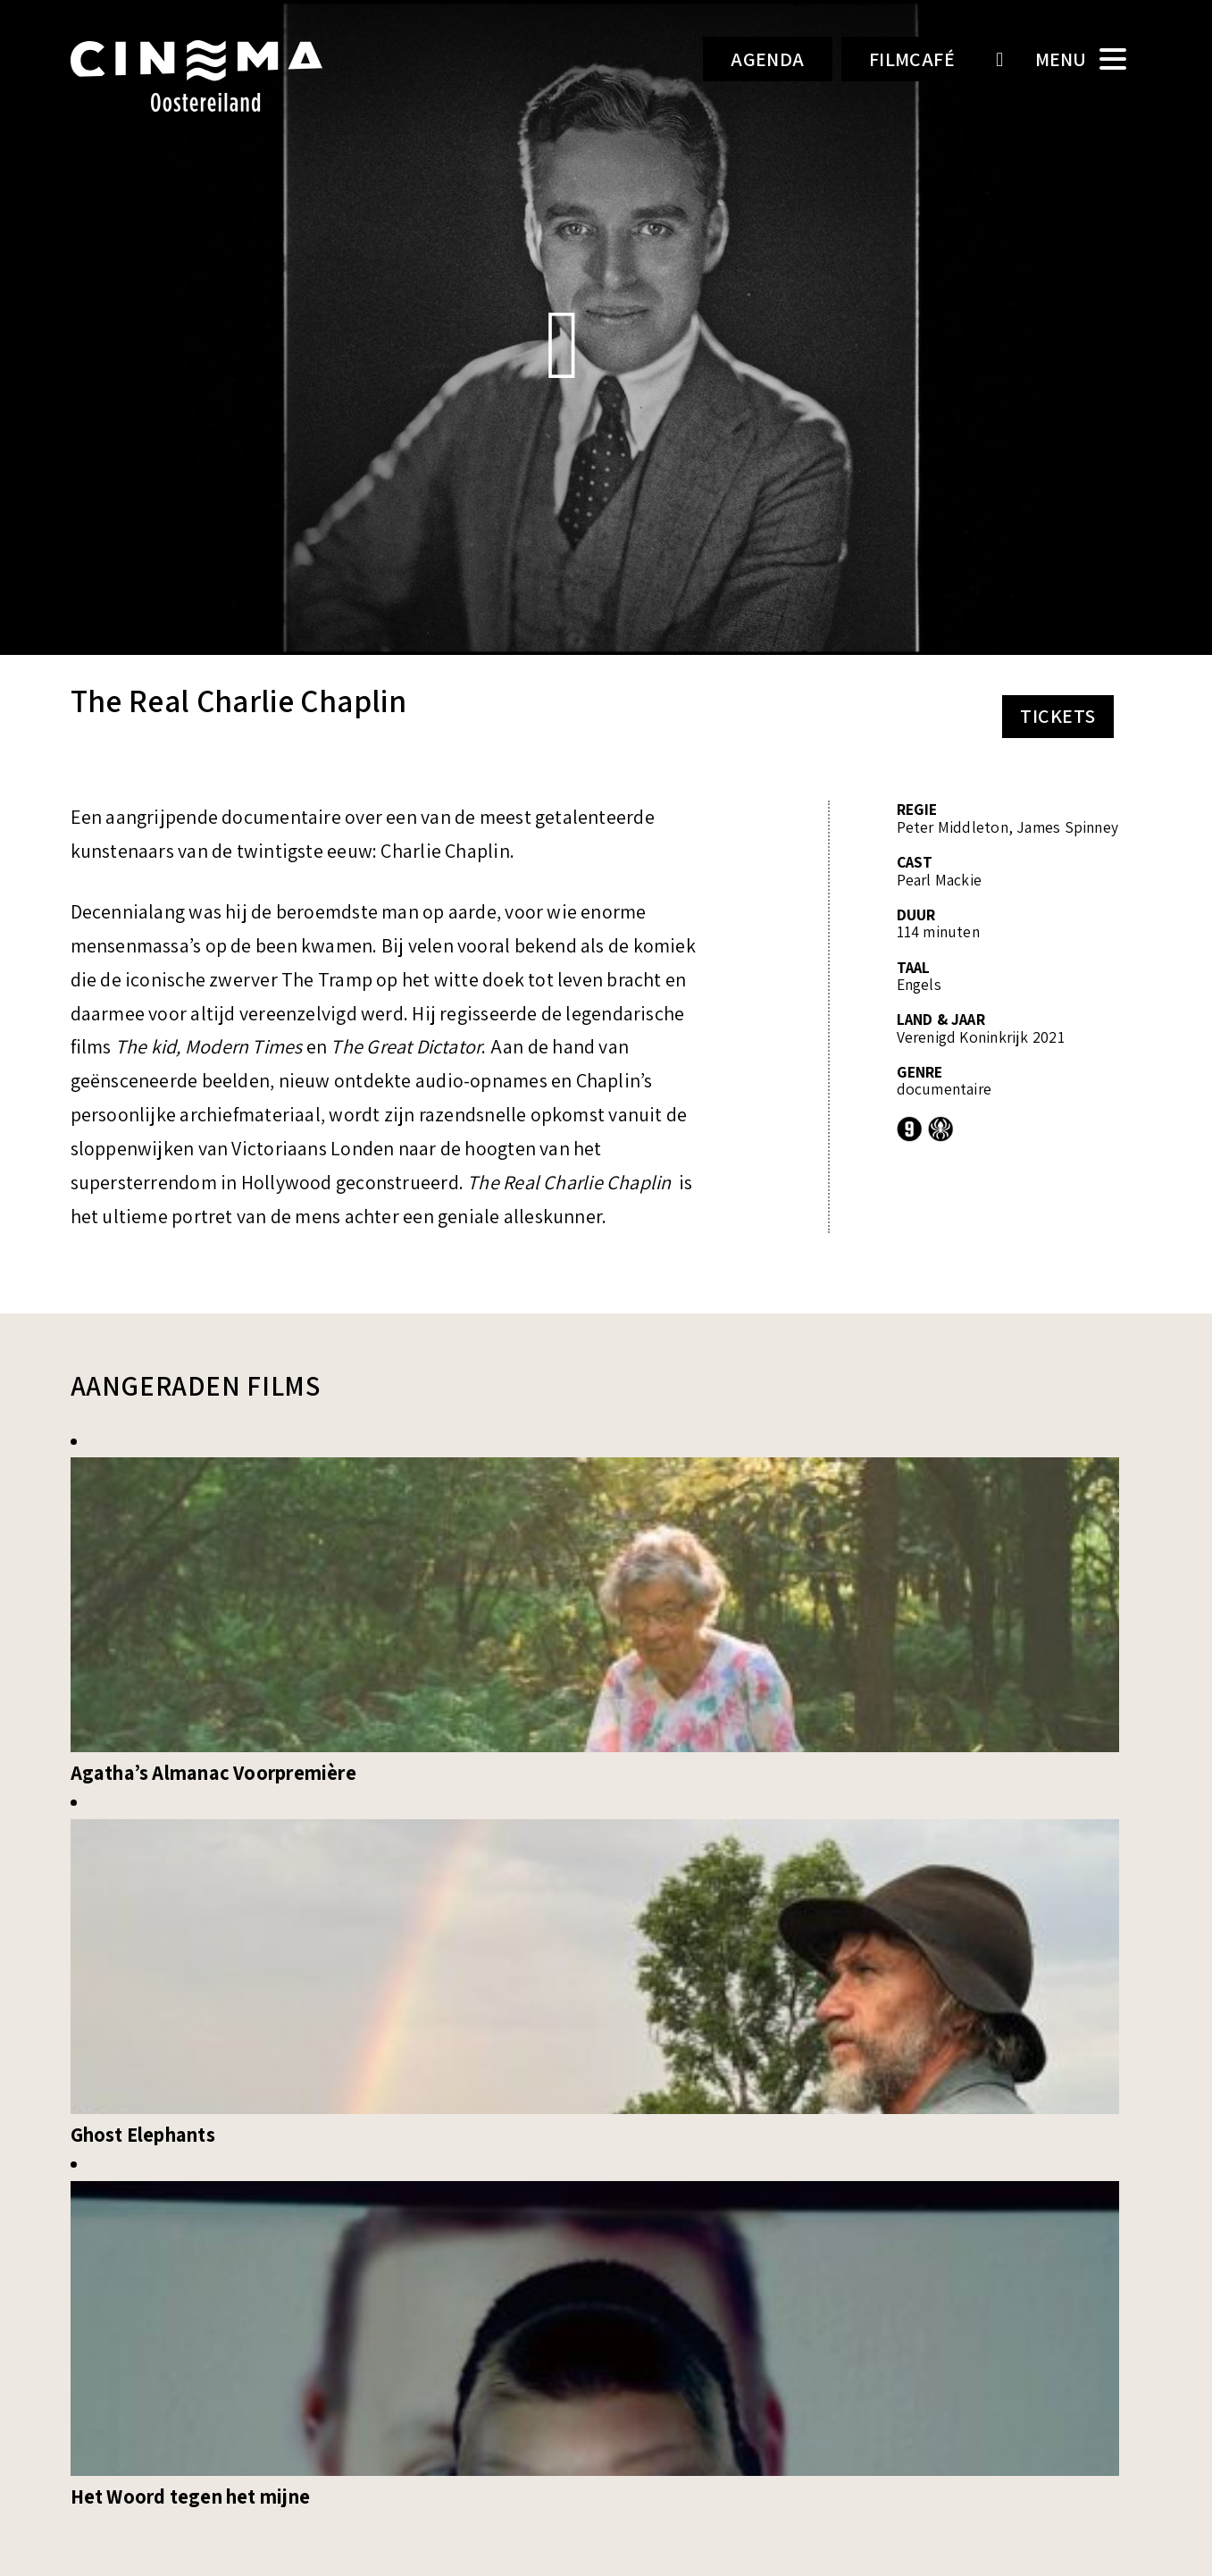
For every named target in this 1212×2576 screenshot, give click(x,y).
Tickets (1057, 715)
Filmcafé (912, 58)
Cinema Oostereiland (227, 76)
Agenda (768, 58)
